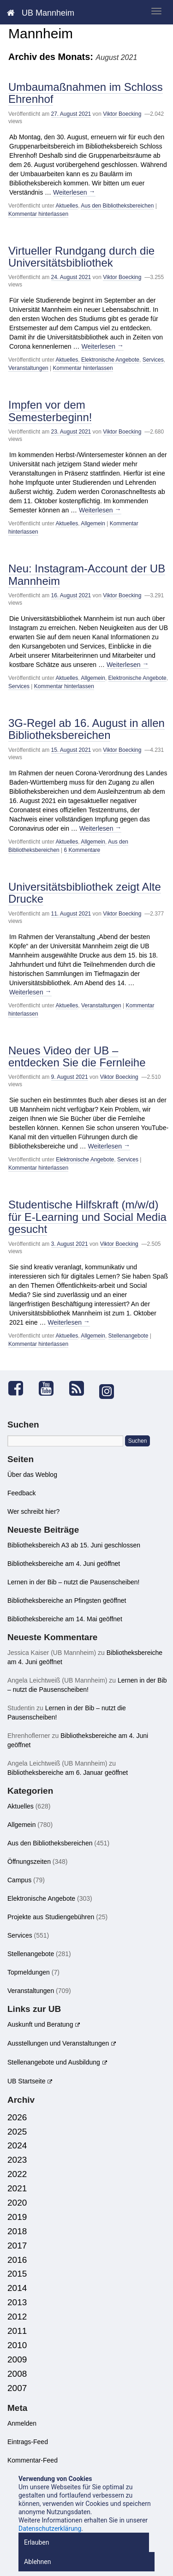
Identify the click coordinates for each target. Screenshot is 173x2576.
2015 (17, 2274)
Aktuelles (67, 205)
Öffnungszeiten (29, 1861)
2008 (17, 2374)
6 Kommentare (82, 850)
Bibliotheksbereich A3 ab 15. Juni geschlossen (73, 1545)
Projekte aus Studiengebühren (50, 1917)
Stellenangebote (128, 1336)
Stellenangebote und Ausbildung (53, 2062)
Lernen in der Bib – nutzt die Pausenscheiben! (73, 1582)
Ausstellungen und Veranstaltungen (58, 2043)
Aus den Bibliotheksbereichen (117, 205)
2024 (17, 2145)
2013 (17, 2302)
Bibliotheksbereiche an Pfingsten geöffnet (66, 1600)
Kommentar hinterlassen (38, 214)
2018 (17, 2231)
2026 (17, 2117)
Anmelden (21, 2423)
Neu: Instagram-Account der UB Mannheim (86, 574)
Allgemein (93, 523)
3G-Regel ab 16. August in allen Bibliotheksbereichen (86, 729)
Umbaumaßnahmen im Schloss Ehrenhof (85, 93)
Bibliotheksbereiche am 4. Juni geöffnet (63, 1563)
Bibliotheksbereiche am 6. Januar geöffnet (67, 1772)
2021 (17, 2188)
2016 (17, 2260)
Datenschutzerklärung (49, 2528)
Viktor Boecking (122, 114)
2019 (17, 2217)
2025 (17, 2131)
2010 (17, 2345)
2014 (17, 2288)
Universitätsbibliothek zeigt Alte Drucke (84, 892)
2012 (17, 2316)
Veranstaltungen (28, 368)
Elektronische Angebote (110, 360)
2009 (17, 2359)
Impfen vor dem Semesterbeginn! (50, 411)
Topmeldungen (28, 1972)
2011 (17, 2331)
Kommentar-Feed (32, 2460)
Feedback (21, 1493)
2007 (17, 2388)
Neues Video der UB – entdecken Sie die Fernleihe (77, 1056)
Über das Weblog (32, 1474)
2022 (17, 2174)
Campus (19, 1880)
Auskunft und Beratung (40, 2024)
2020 (17, 2202)
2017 (17, 2245)
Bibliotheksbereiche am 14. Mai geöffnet (64, 1619)
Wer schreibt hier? (33, 1511)
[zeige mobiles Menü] (156, 11)
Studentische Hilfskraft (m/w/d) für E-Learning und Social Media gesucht (87, 1216)
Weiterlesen (74, 192)
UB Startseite (26, 2081)
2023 (17, 2160)
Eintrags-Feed (27, 2441)
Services (153, 360)
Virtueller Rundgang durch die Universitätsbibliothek (81, 256)
